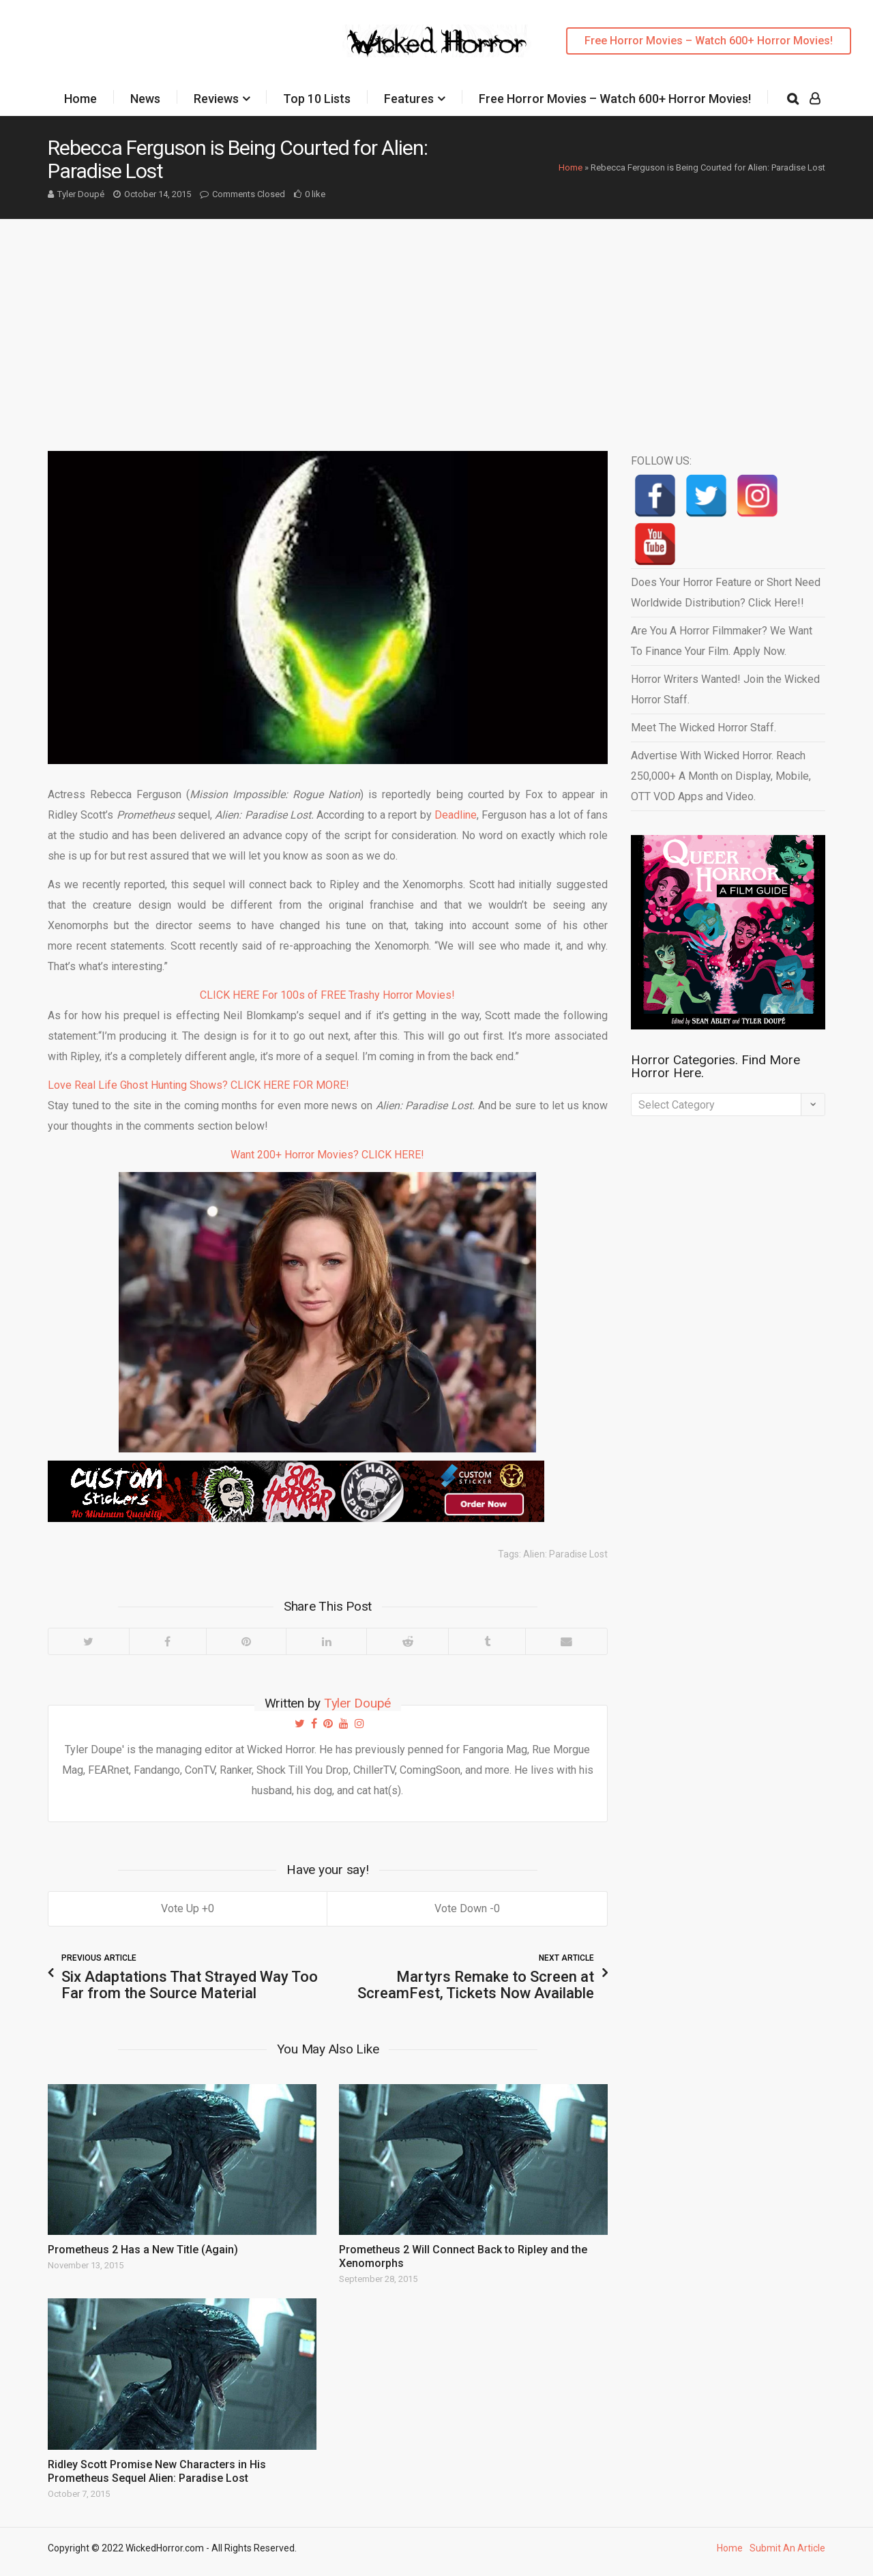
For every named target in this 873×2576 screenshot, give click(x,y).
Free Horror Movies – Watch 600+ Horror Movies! (709, 40)
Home (80, 98)
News (145, 98)
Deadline (455, 814)
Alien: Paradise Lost (565, 1554)
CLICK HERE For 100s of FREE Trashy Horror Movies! (327, 995)
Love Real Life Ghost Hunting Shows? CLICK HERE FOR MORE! (198, 1085)
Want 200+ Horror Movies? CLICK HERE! (327, 1154)
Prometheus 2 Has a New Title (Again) (143, 2249)
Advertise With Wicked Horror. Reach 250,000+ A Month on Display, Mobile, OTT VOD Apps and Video (721, 776)
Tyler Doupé (80, 194)
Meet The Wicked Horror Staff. (703, 727)
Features (409, 98)
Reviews (216, 98)
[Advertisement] (436, 321)
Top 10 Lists (317, 98)
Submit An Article (787, 2548)
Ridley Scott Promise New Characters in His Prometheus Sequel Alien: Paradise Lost (157, 2471)
